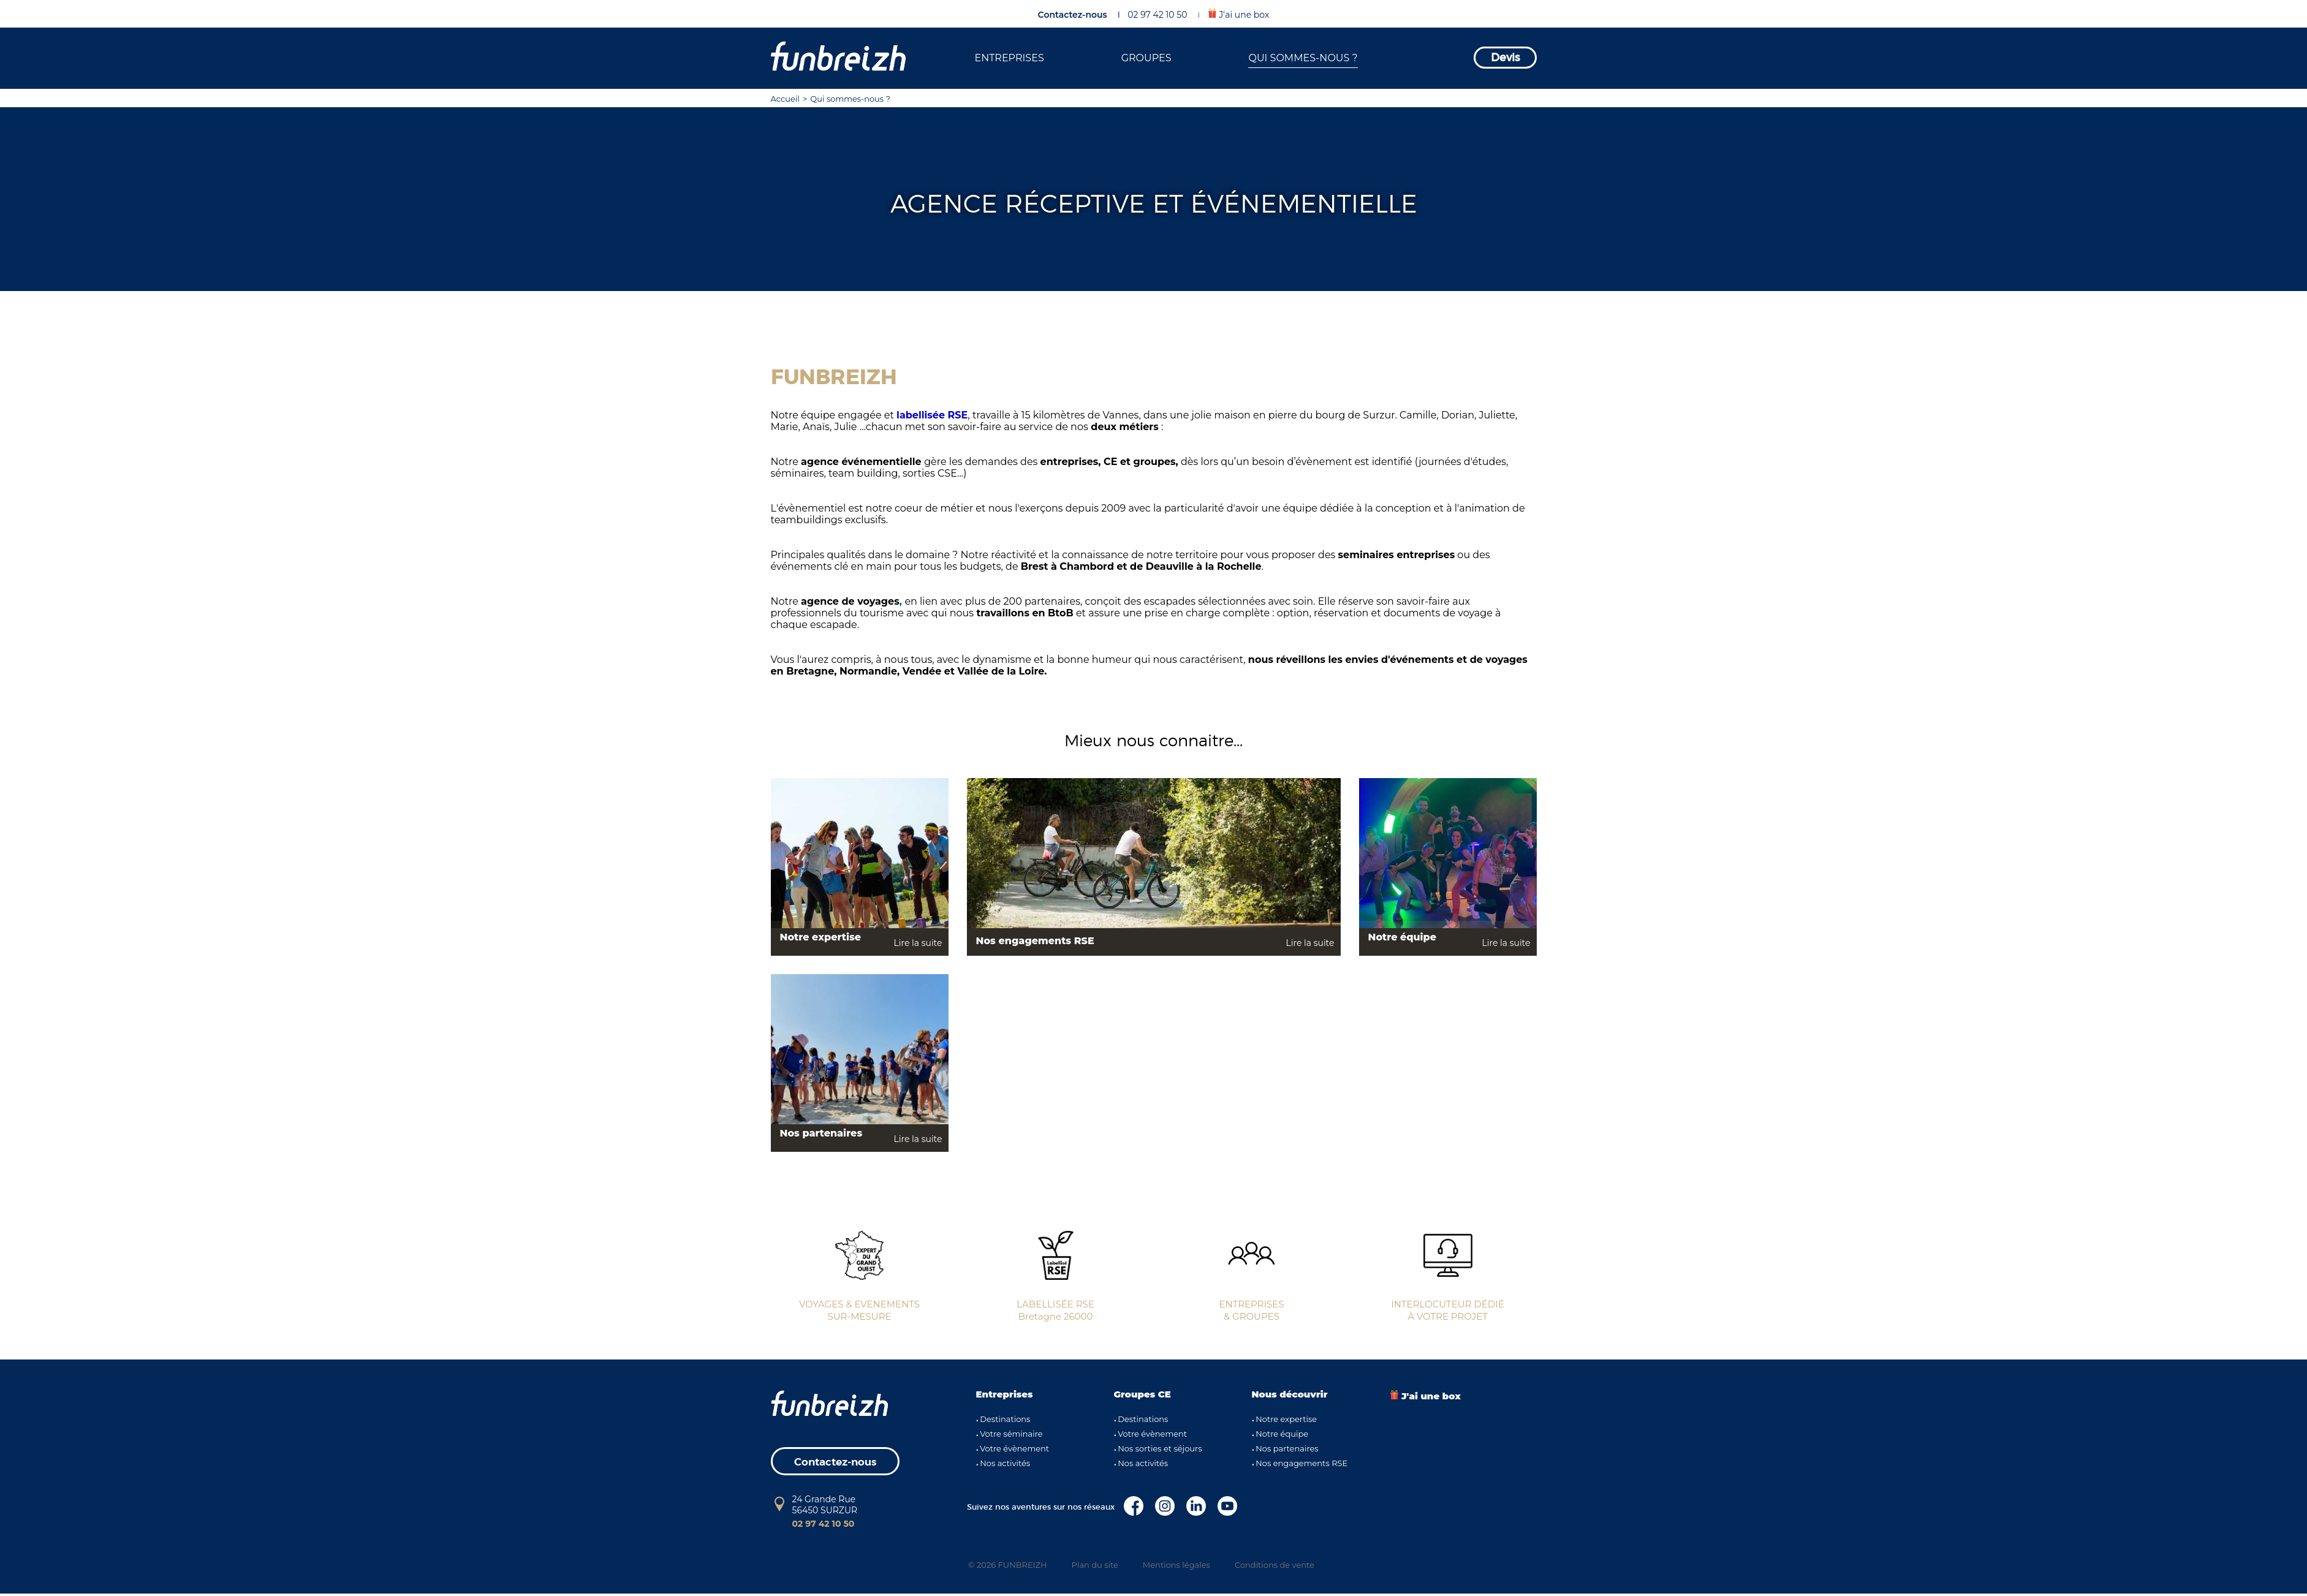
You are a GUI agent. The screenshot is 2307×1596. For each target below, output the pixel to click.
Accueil (785, 99)
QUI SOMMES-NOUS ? (1302, 58)
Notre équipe (1282, 1434)
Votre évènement (1014, 1448)
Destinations (1005, 1419)
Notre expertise (1286, 1419)
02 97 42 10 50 (1157, 14)
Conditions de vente (1274, 1565)
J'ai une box (1239, 14)
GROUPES (1146, 58)
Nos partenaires (1287, 1448)
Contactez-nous (1072, 14)
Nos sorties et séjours (1160, 1448)
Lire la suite (917, 942)
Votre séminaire (1011, 1434)
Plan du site (1095, 1565)
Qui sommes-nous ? (850, 99)
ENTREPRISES (1009, 58)
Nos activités (1005, 1463)
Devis (1505, 58)
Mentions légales (1176, 1565)
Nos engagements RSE (1301, 1463)
